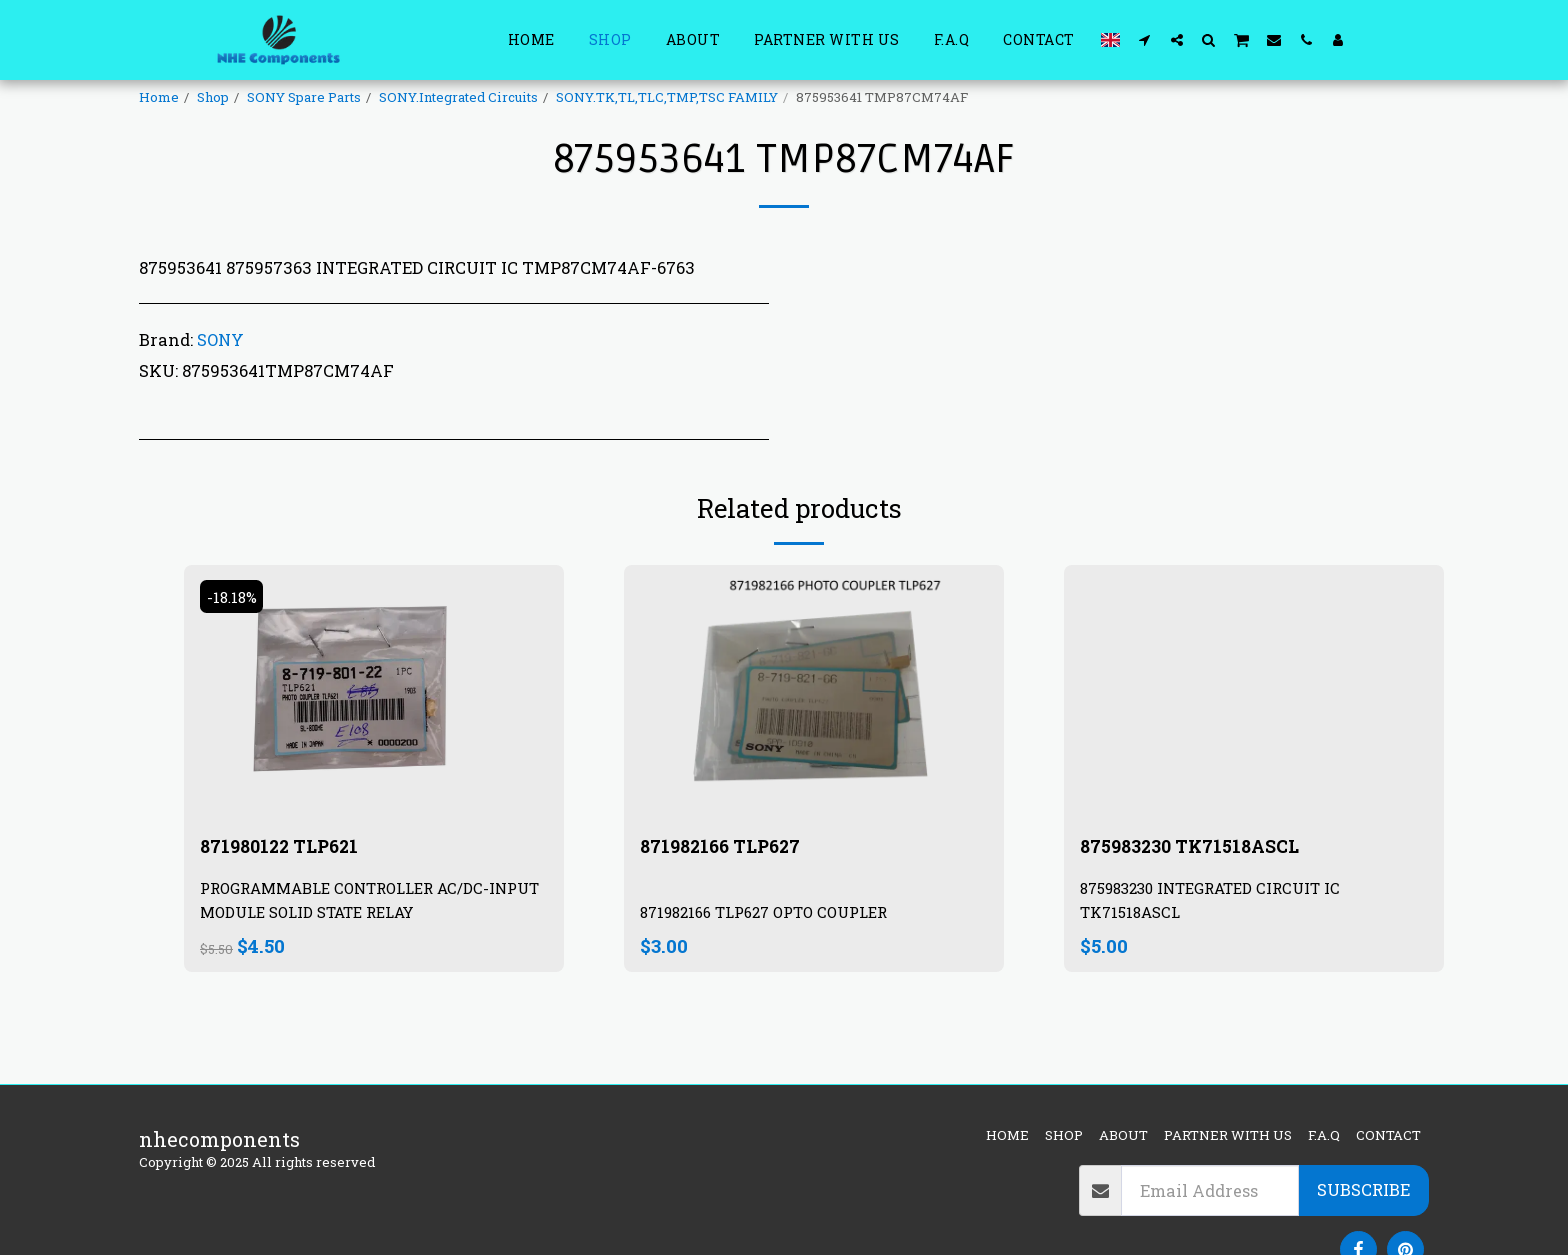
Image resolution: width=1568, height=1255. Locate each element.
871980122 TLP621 (289, 848)
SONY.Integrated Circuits (458, 97)
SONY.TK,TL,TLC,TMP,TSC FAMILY (667, 97)
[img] (814, 691)
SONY (220, 339)
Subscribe (1363, 1189)
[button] (1145, 39)
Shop (213, 97)
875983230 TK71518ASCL (1202, 848)
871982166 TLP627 (729, 848)
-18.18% (235, 596)
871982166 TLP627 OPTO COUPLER (774, 914)
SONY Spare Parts (304, 97)
